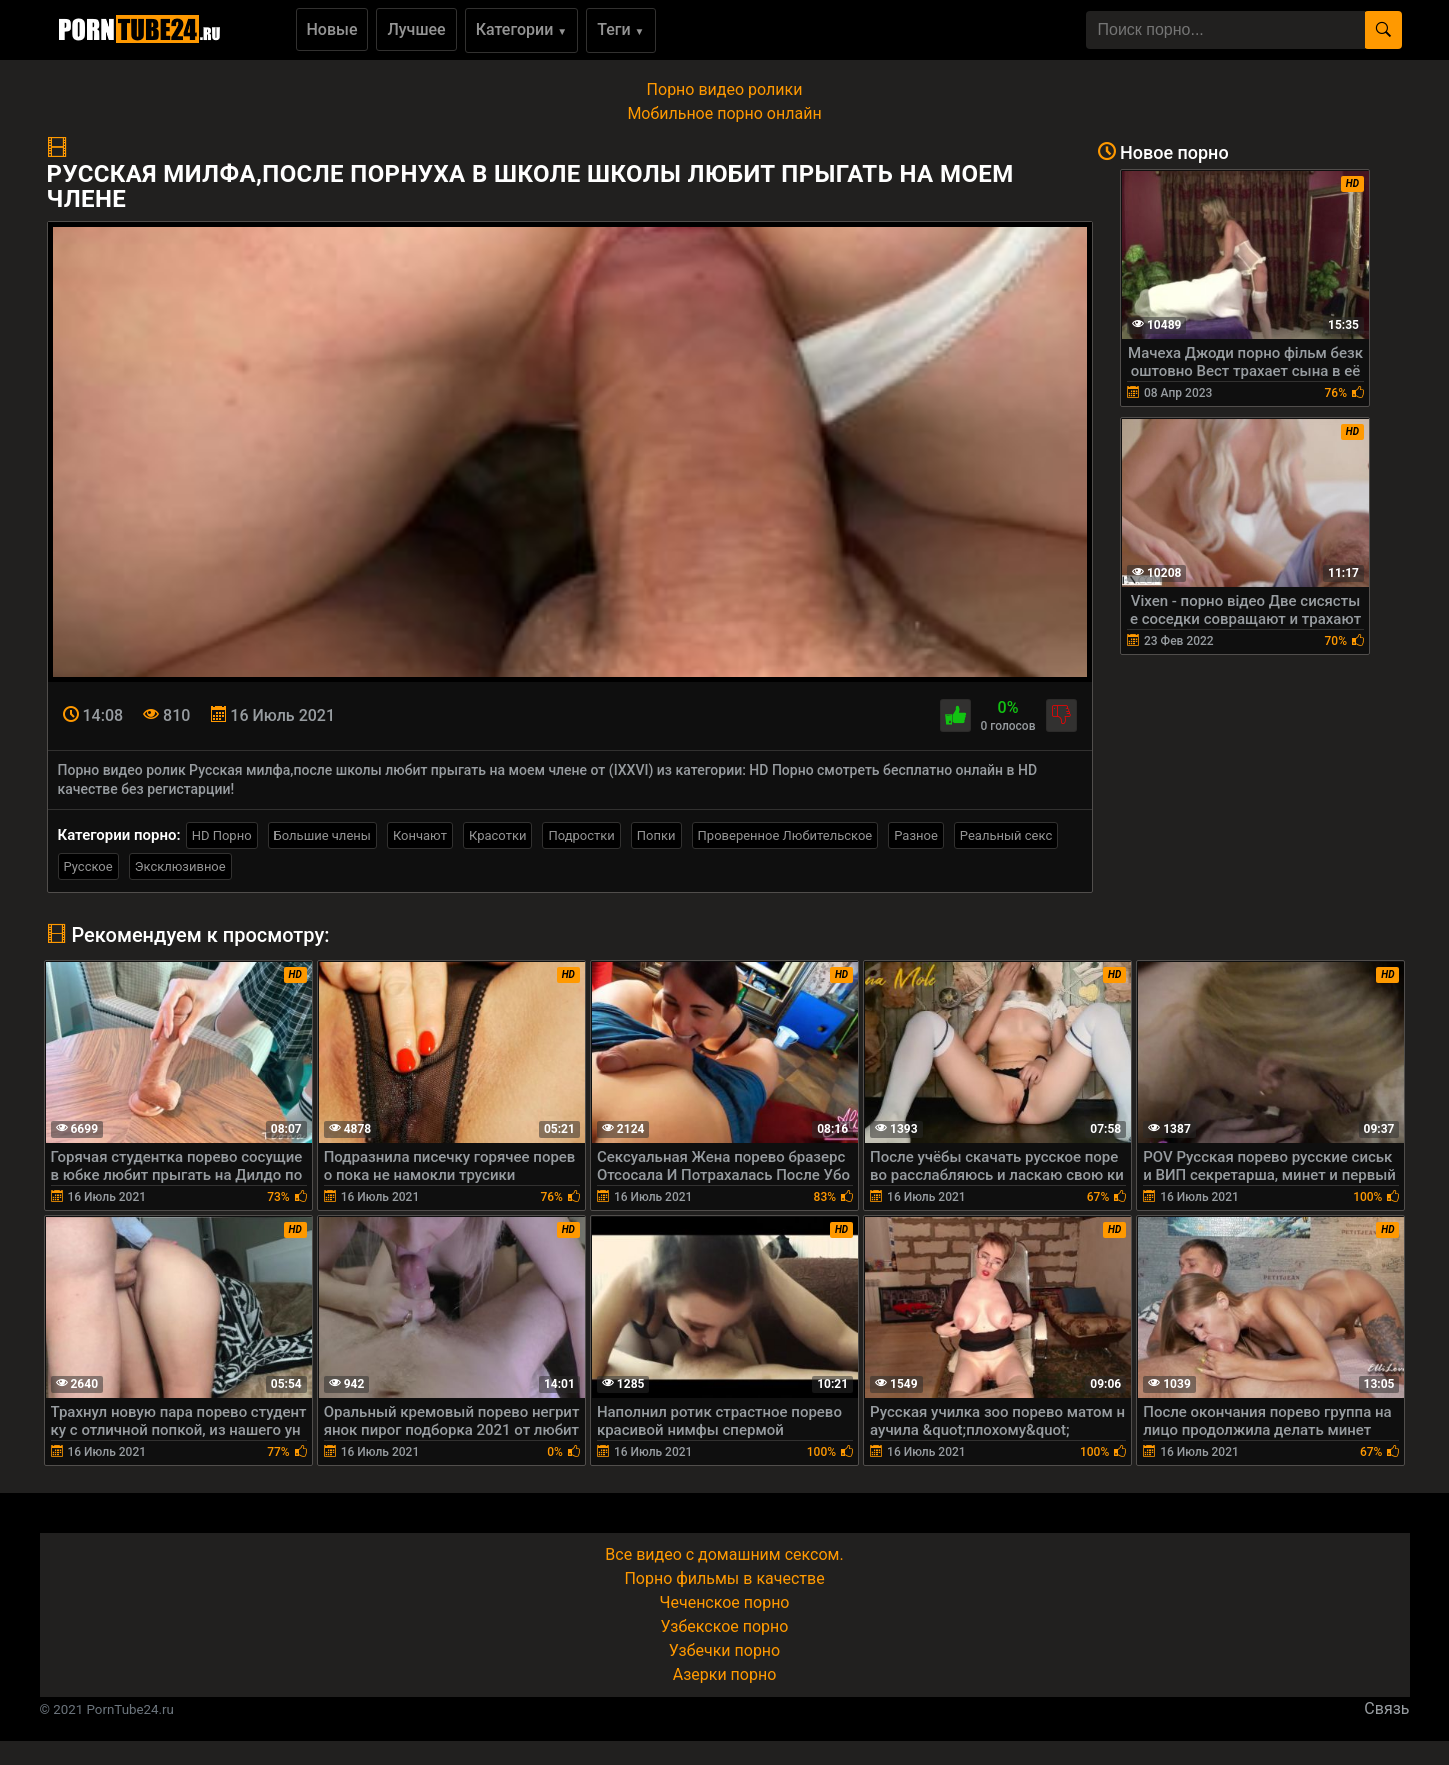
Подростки (581, 835)
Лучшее (416, 29)
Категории (522, 29)
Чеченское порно (725, 1602)
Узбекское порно (725, 1626)
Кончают (420, 835)
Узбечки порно (724, 1650)
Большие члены (322, 835)
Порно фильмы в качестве (724, 1578)
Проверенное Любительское (785, 835)
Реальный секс (1006, 835)
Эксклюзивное (180, 866)
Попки (656, 835)
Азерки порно (725, 1674)
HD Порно (222, 835)
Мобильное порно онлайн (724, 113)
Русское (88, 866)
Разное (916, 835)
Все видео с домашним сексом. (724, 1554)
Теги (620, 29)
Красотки (497, 835)
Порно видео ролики (725, 89)
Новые (332, 29)
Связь (1386, 1708)
